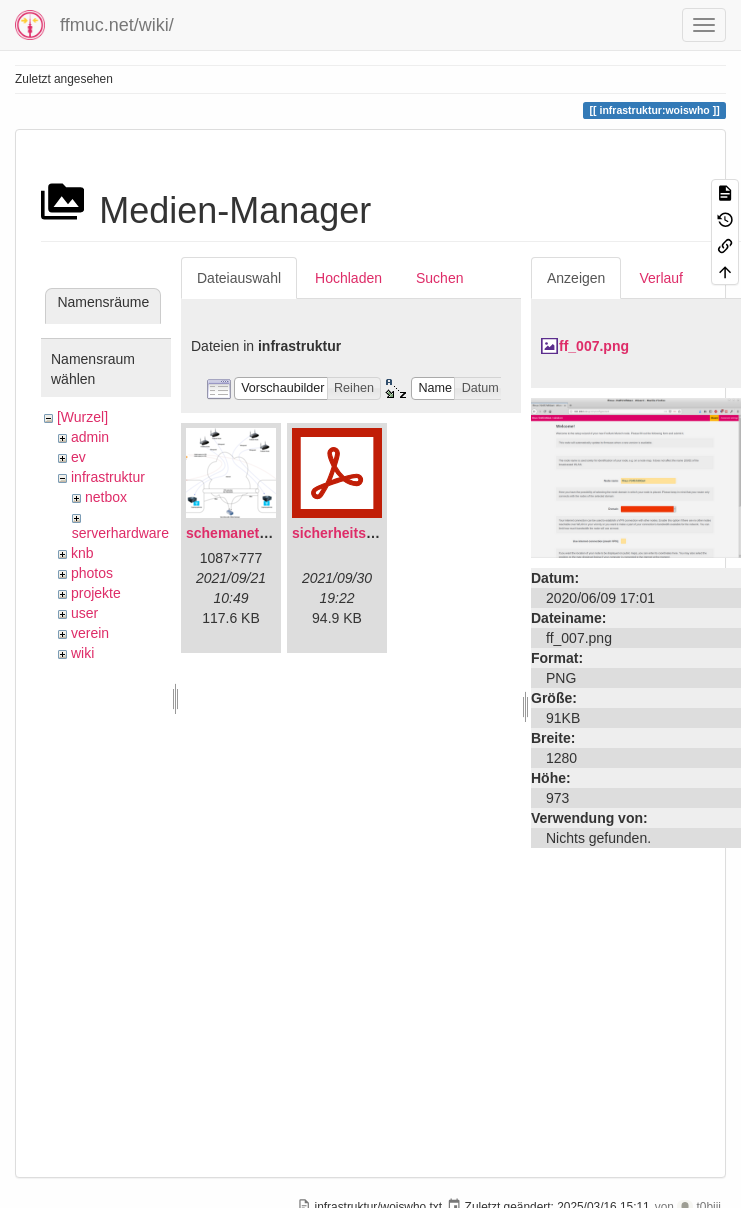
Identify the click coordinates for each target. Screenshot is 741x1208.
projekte (96, 593)
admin (90, 437)
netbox (106, 497)
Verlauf (661, 278)
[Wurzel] (82, 417)
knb (82, 553)
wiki (82, 653)
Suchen (439, 278)
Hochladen (348, 278)
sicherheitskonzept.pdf (368, 533)
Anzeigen (576, 278)
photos (92, 573)
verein (90, 633)
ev (78, 457)
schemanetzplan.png (255, 533)
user (84, 613)
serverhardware (120, 533)
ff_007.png (594, 346)
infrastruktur (108, 477)
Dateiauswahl (239, 278)
